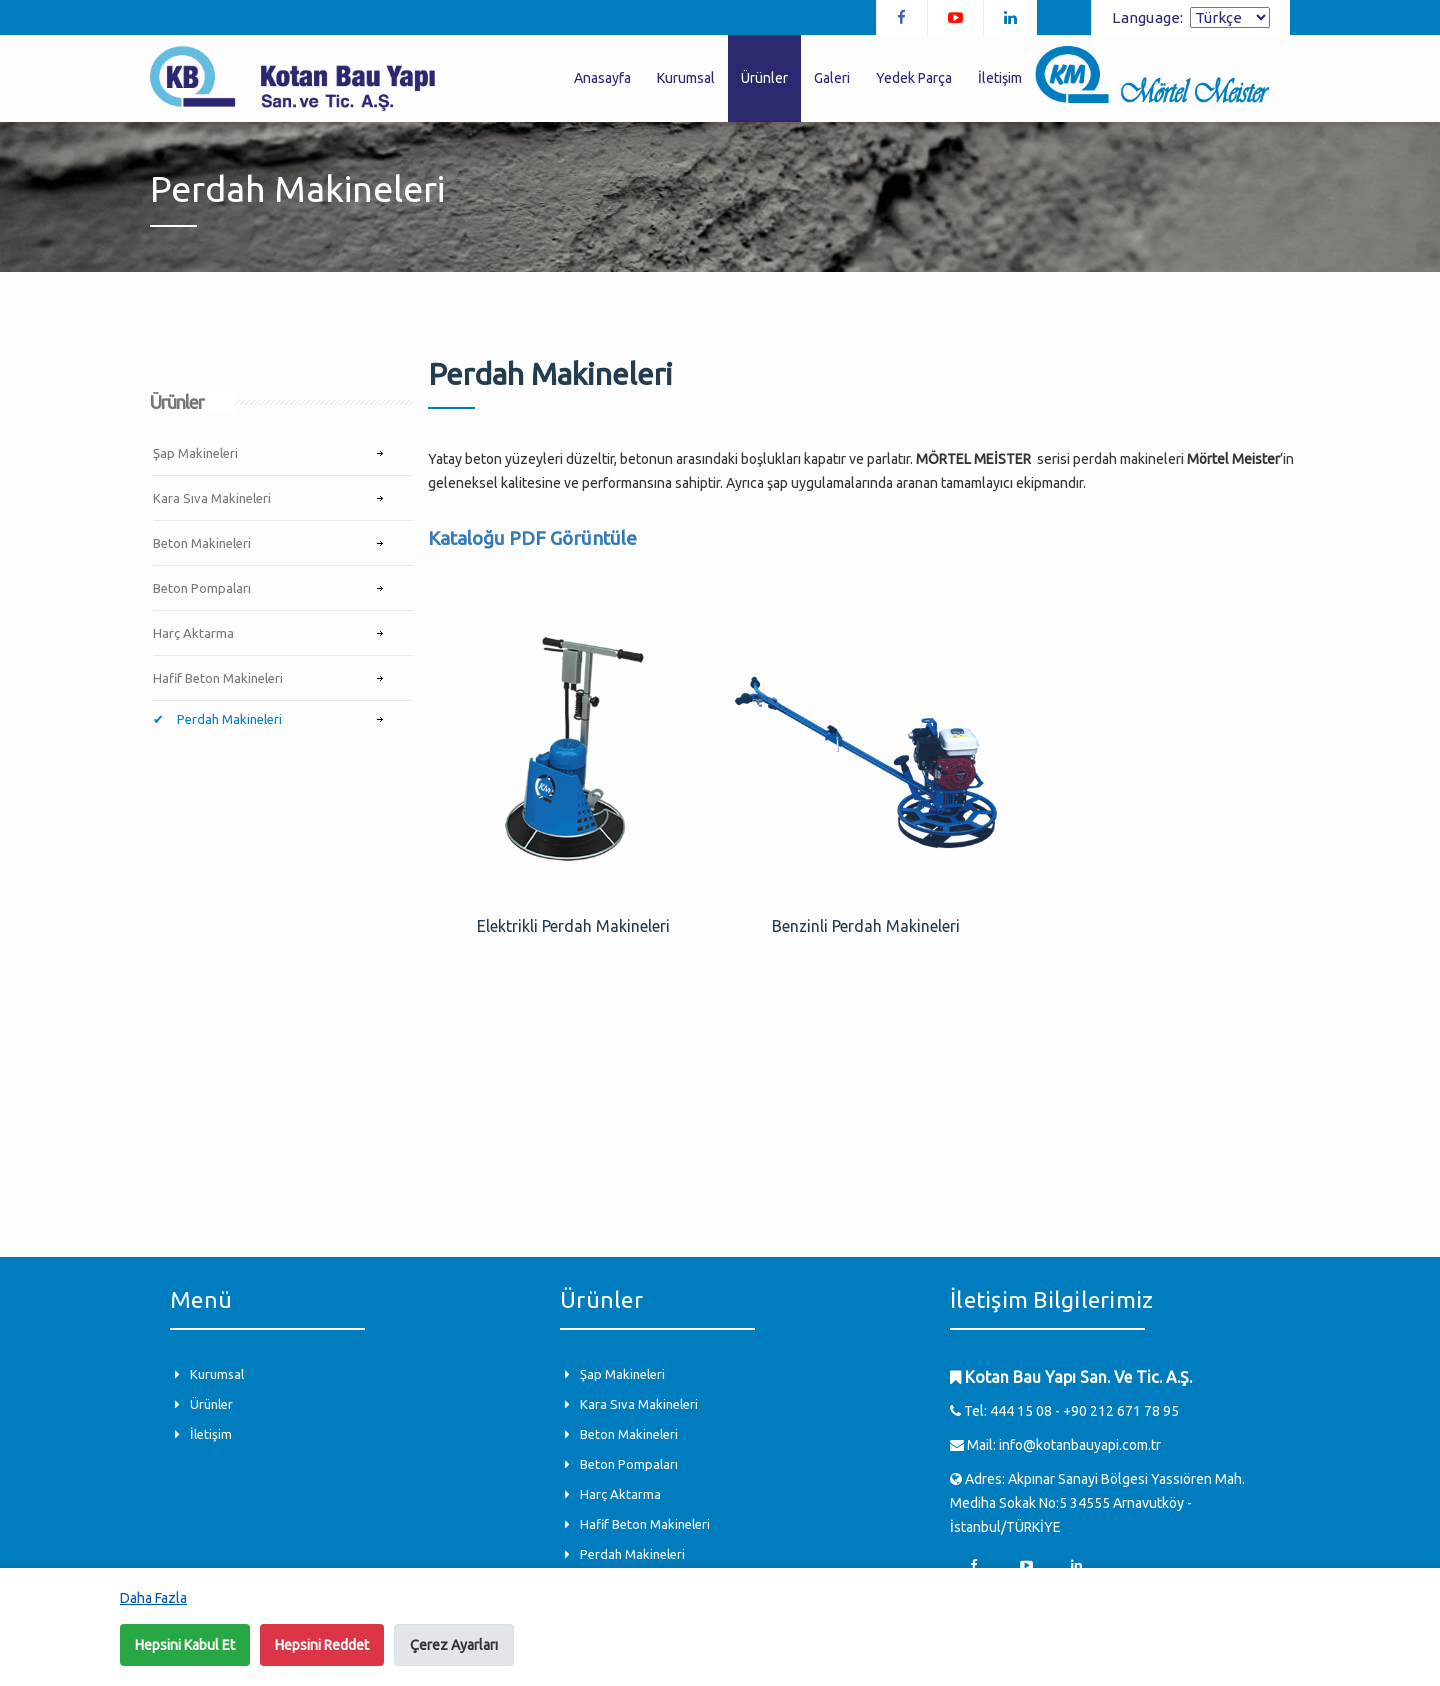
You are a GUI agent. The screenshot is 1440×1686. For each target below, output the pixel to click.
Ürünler (764, 78)
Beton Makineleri (202, 543)
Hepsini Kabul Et (185, 1645)
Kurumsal (686, 78)
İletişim (1000, 78)
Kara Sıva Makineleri (212, 498)
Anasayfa (602, 78)
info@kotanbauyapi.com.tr (1080, 1445)
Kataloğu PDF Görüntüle (532, 538)
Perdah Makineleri (228, 719)
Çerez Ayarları (454, 1645)
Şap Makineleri (195, 453)
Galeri (832, 78)
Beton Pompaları (202, 588)
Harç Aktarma (193, 633)
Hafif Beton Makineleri (218, 678)
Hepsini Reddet (322, 1645)
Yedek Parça (914, 78)
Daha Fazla (153, 1598)
